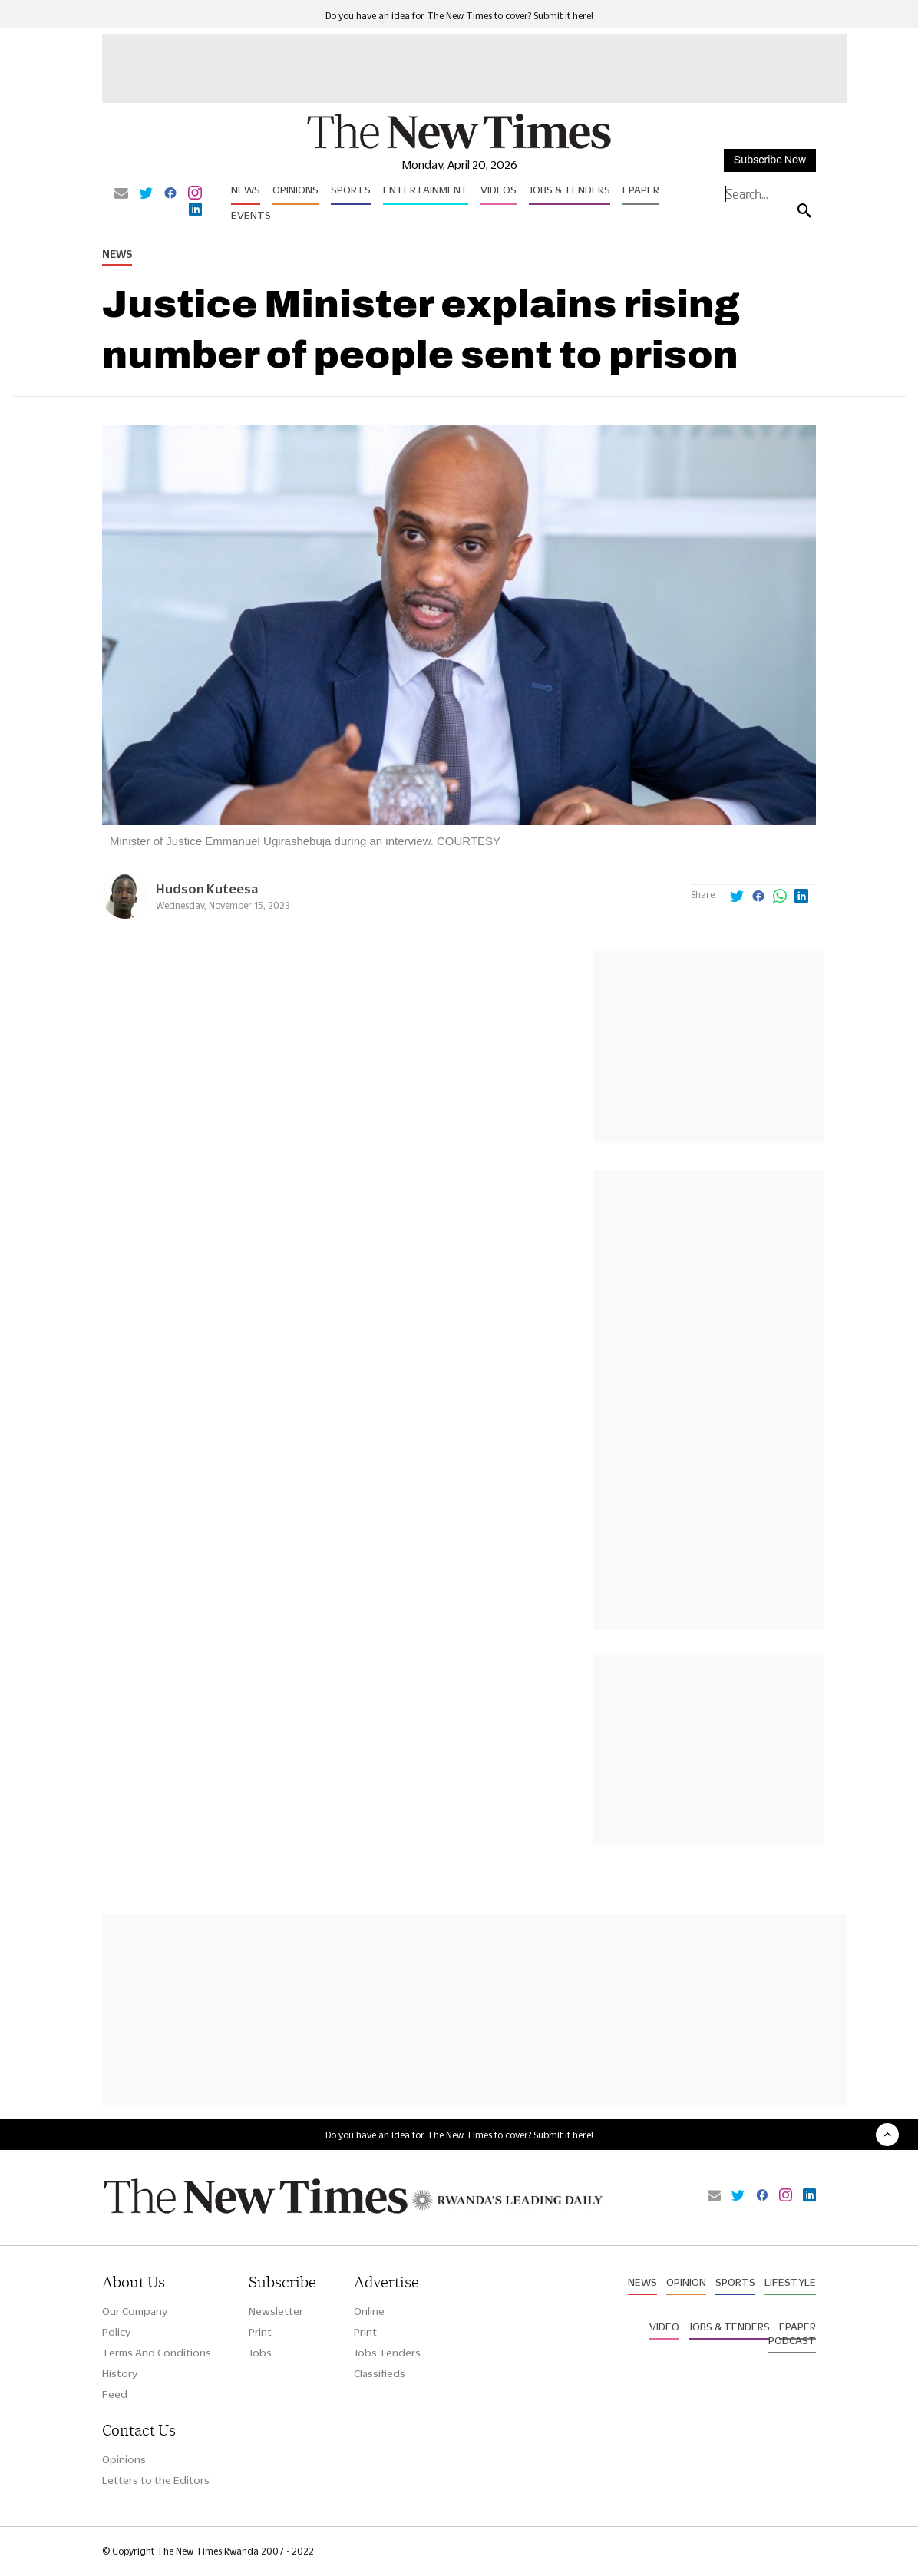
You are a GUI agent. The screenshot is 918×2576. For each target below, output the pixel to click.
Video (664, 2326)
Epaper (640, 189)
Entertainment (425, 189)
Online (369, 2311)
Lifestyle (790, 2282)
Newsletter (276, 2311)
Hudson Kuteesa (207, 888)
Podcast (792, 2340)
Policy (116, 2332)
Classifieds (379, 2373)
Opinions (295, 189)
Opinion (686, 2282)
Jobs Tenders (387, 2352)
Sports (351, 189)
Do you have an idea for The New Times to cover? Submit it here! (459, 16)
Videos (498, 189)
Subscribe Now (770, 160)
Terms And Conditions (156, 2352)
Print (260, 2332)
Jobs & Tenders (569, 189)
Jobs (260, 2352)
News (245, 189)
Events (251, 215)
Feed (114, 2394)
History (119, 2373)
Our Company (134, 2311)
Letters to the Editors (156, 2480)
